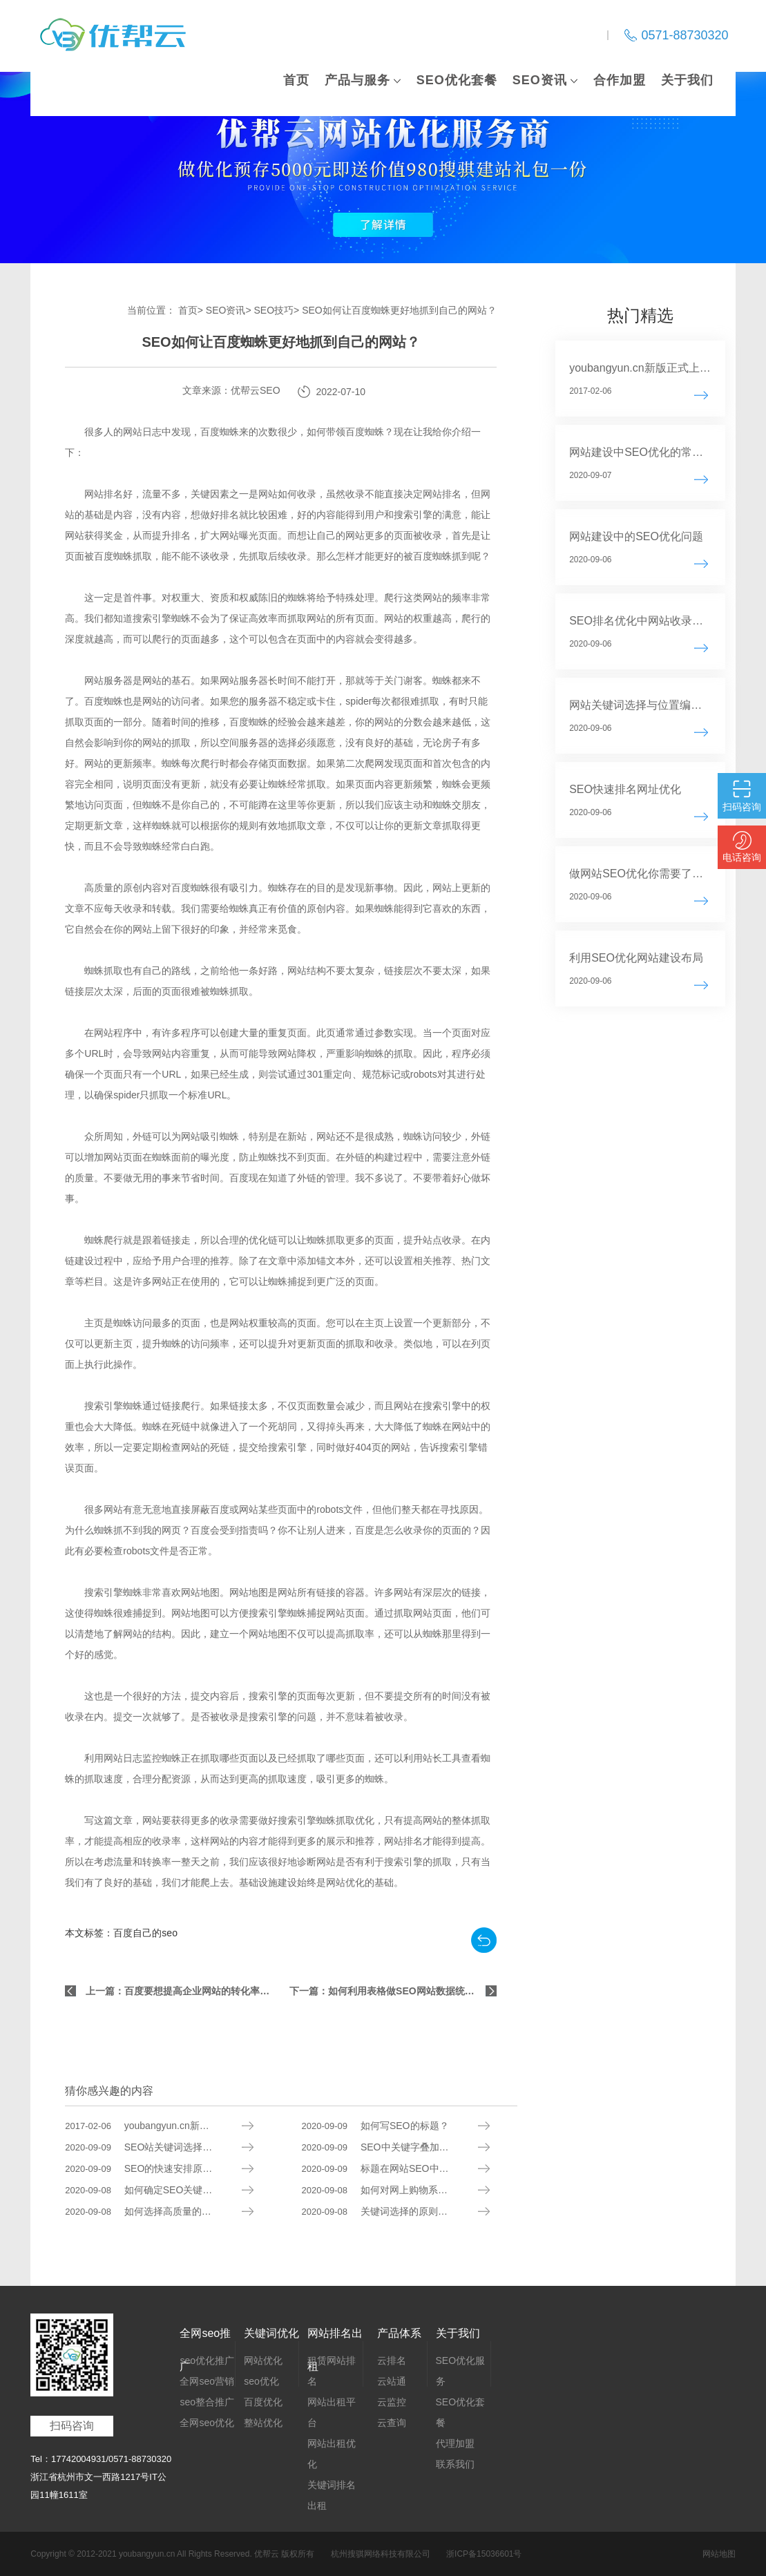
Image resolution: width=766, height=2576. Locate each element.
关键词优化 (271, 2333)
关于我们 (687, 80)
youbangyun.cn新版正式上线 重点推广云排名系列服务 (172, 2126)
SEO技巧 (274, 310)
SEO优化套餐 (456, 80)
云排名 (391, 2360)
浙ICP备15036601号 (483, 2554)
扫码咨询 (72, 2426)
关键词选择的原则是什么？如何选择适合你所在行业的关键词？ (409, 2211)
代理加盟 (455, 2443)
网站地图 (719, 2554)
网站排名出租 (335, 2338)
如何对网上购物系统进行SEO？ (399, 2190)
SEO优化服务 (461, 2371)
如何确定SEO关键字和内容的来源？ (172, 2190)
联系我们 (455, 2464)
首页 (296, 80)
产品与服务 (357, 80)
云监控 (391, 2401)
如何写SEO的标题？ (375, 2126)
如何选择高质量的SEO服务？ (158, 2211)
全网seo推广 (205, 2338)
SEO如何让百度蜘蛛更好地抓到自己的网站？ (399, 310)
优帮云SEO (255, 390)
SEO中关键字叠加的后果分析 (395, 2147)
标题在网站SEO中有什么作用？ (399, 2168)
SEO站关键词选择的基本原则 (158, 2147)
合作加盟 (619, 80)
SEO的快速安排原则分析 (148, 2168)
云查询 (391, 2422)
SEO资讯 (540, 80)
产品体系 (399, 2333)
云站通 (391, 2381)
